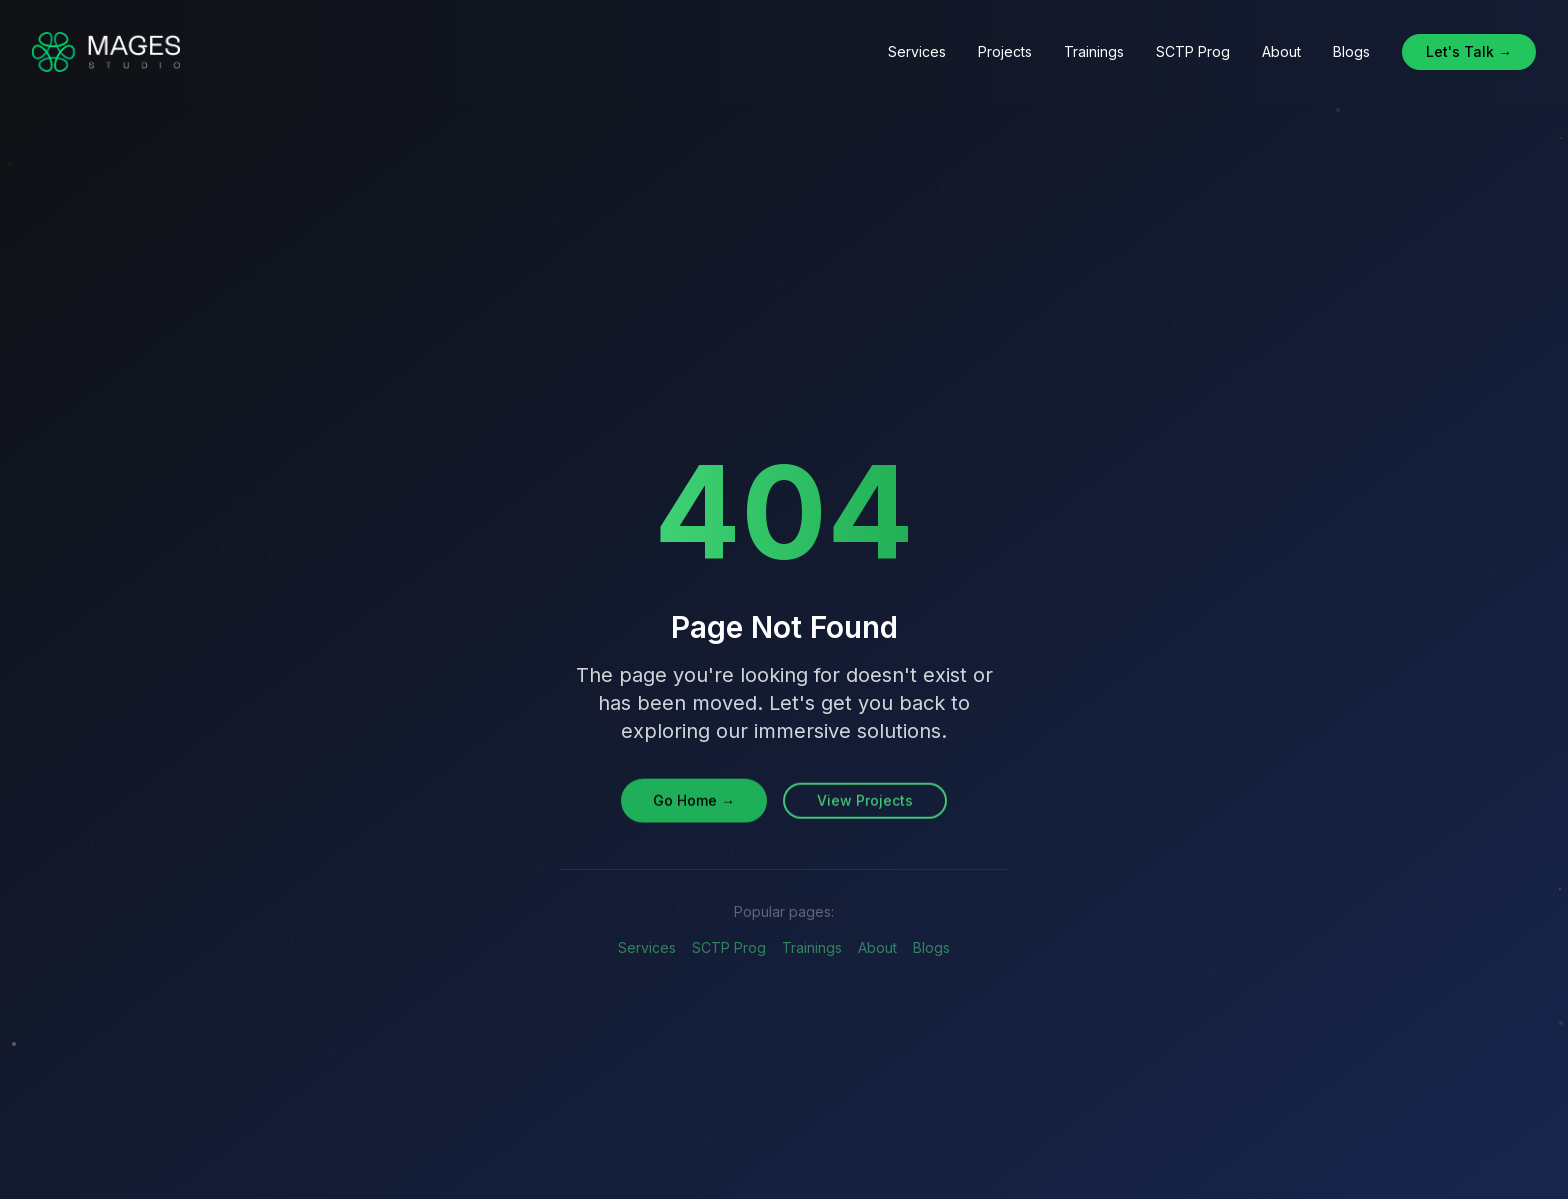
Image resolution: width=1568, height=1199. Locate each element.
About (1281, 51)
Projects (1005, 51)
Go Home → (694, 801)
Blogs (1351, 51)
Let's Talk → (1469, 51)
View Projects (865, 801)
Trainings (1094, 51)
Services (917, 51)
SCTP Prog (1193, 51)
